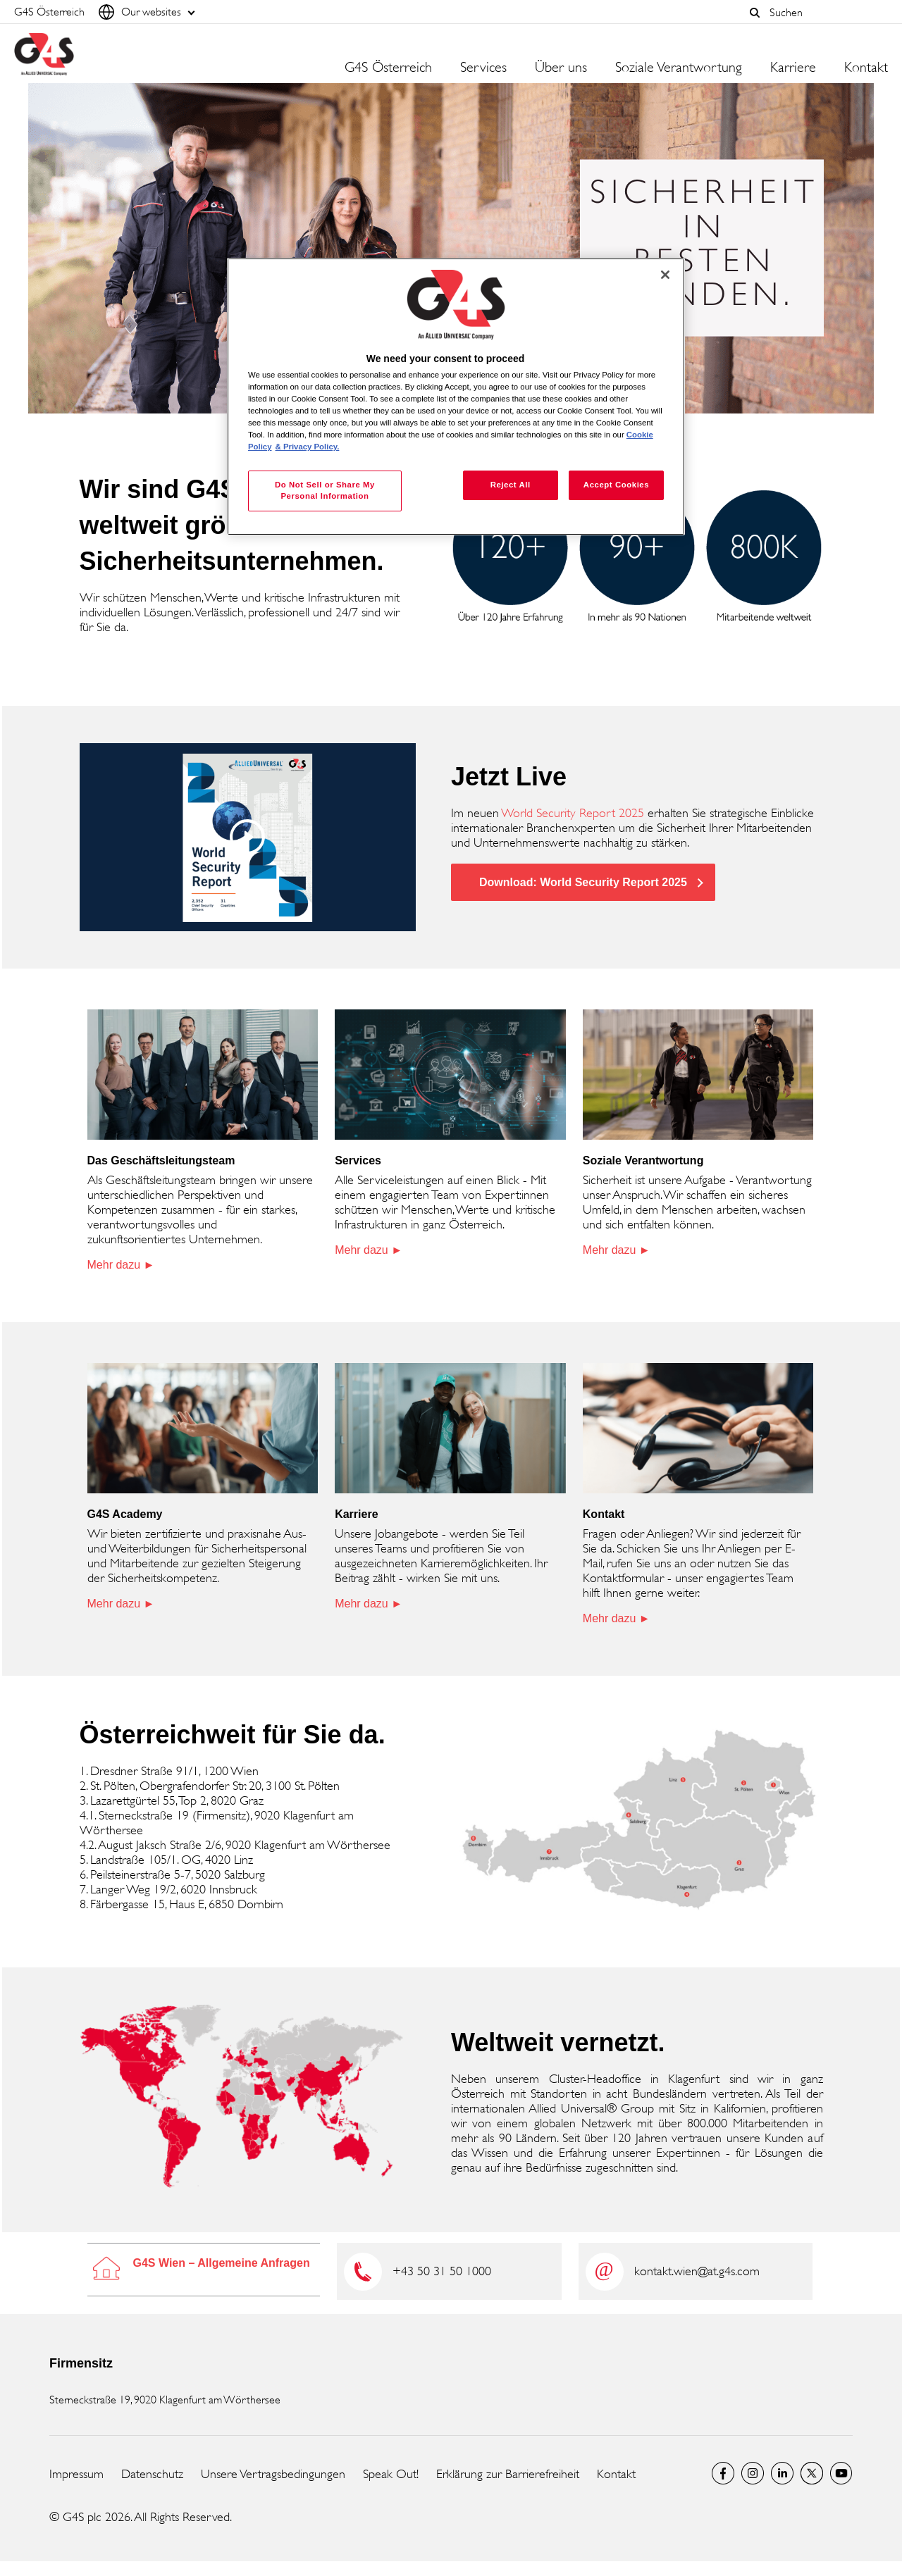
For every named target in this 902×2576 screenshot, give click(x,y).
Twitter (812, 2473)
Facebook (723, 2473)
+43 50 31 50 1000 (442, 2271)
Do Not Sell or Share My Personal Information (325, 490)
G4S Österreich (388, 67)
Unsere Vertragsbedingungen (273, 2474)
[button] (754, 12)
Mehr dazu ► (121, 1265)
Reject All (510, 484)
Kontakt (866, 67)
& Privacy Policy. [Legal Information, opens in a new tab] (308, 446)
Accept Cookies (616, 484)
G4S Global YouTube (841, 2473)
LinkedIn (782, 2473)
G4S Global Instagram (752, 2473)
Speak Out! (391, 2474)
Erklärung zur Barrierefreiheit (507, 2474)
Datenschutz (152, 2474)
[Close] (665, 274)
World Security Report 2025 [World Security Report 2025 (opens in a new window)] (573, 813)
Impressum (76, 2474)
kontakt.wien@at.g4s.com (697, 2271)
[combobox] (825, 12)
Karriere (793, 67)
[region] (456, 397)
